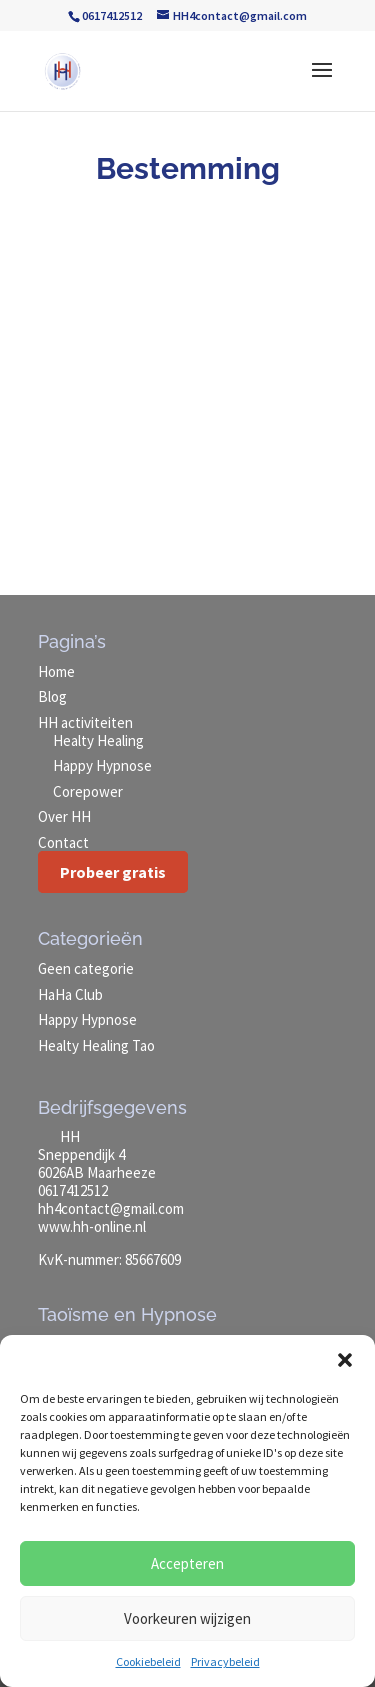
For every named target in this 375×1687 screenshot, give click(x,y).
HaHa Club (70, 994)
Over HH (64, 816)
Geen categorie (86, 968)
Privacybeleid (225, 1661)
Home (56, 671)
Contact (63, 842)
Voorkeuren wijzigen (187, 1618)
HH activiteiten (85, 722)
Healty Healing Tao (96, 1045)
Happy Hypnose (102, 765)
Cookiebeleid (148, 1661)
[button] (345, 1360)
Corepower (88, 791)
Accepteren (187, 1563)
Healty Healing (98, 740)
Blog (52, 696)
